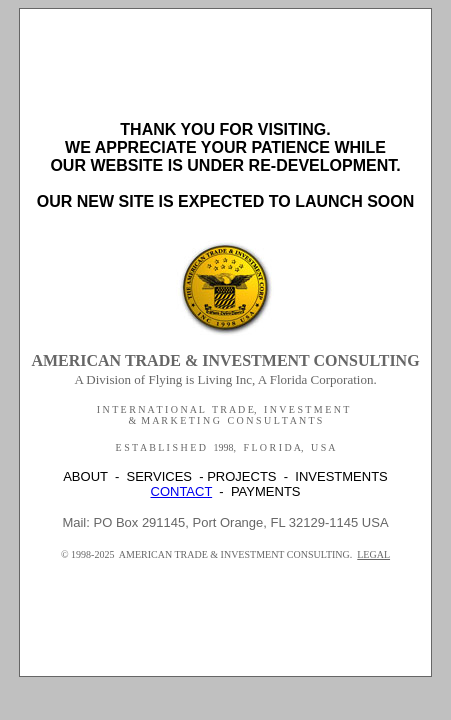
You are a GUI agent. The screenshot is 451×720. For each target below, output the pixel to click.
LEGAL (373, 554)
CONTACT (182, 491)
